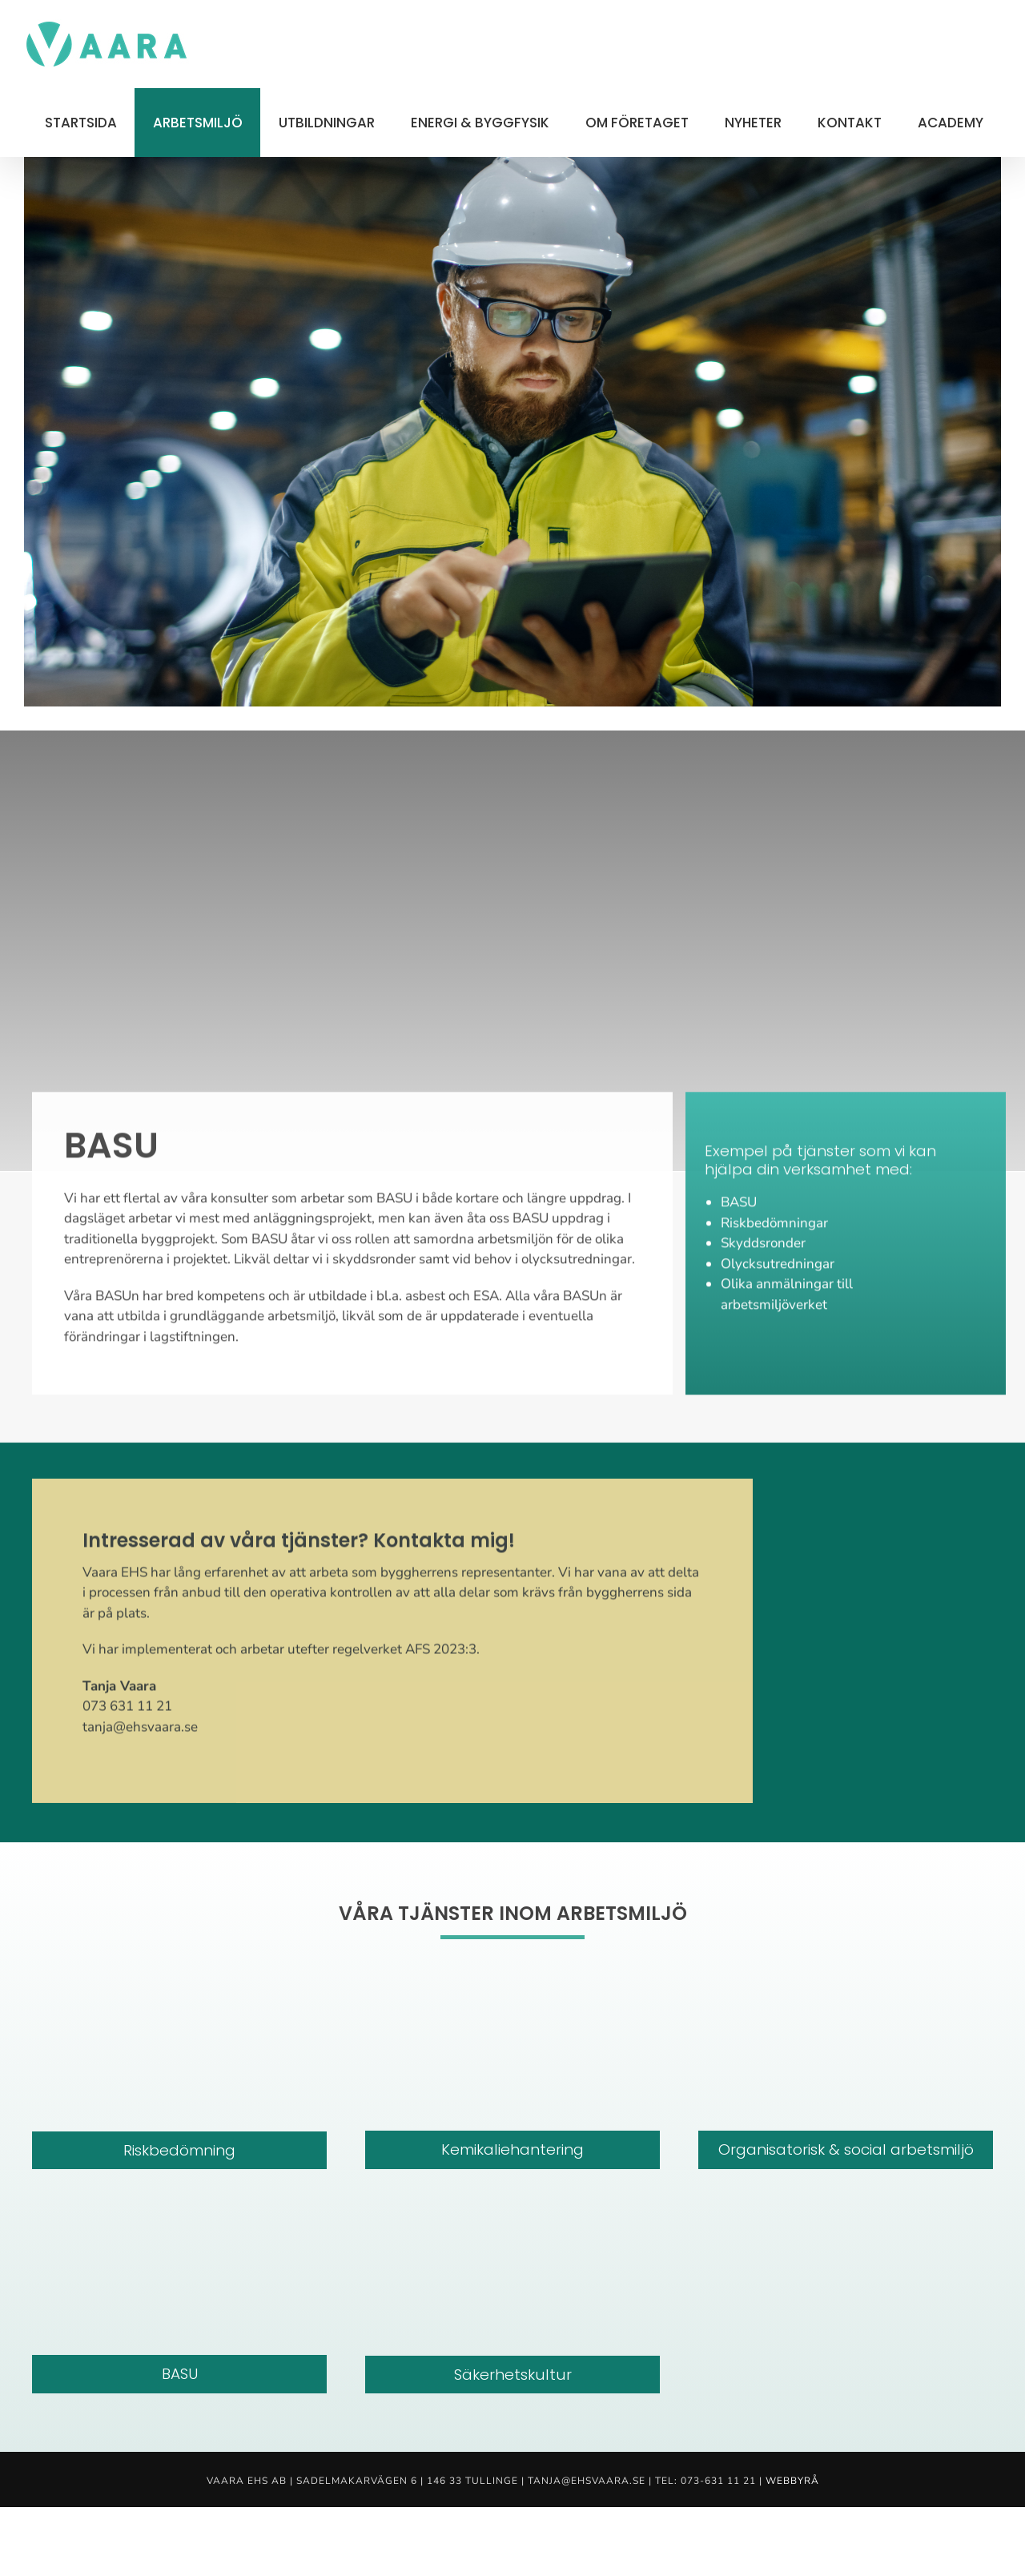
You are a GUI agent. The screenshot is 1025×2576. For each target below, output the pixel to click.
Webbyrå (792, 2480)
